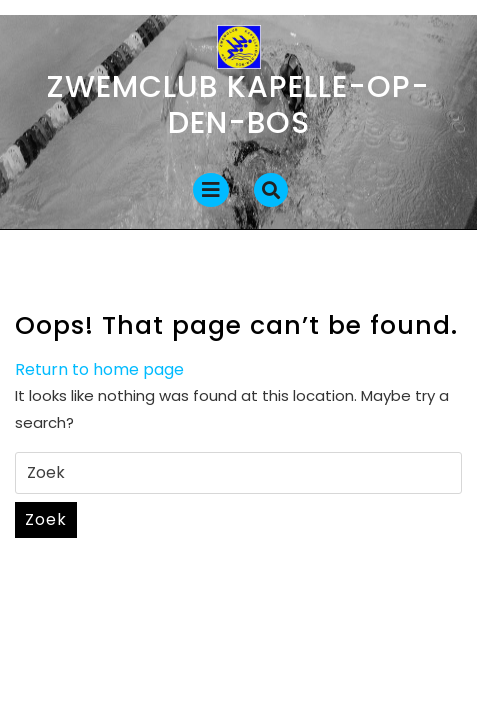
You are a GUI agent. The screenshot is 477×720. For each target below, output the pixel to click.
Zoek (46, 519)
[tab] (211, 190)
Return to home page (99, 369)
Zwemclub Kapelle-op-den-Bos (238, 105)
